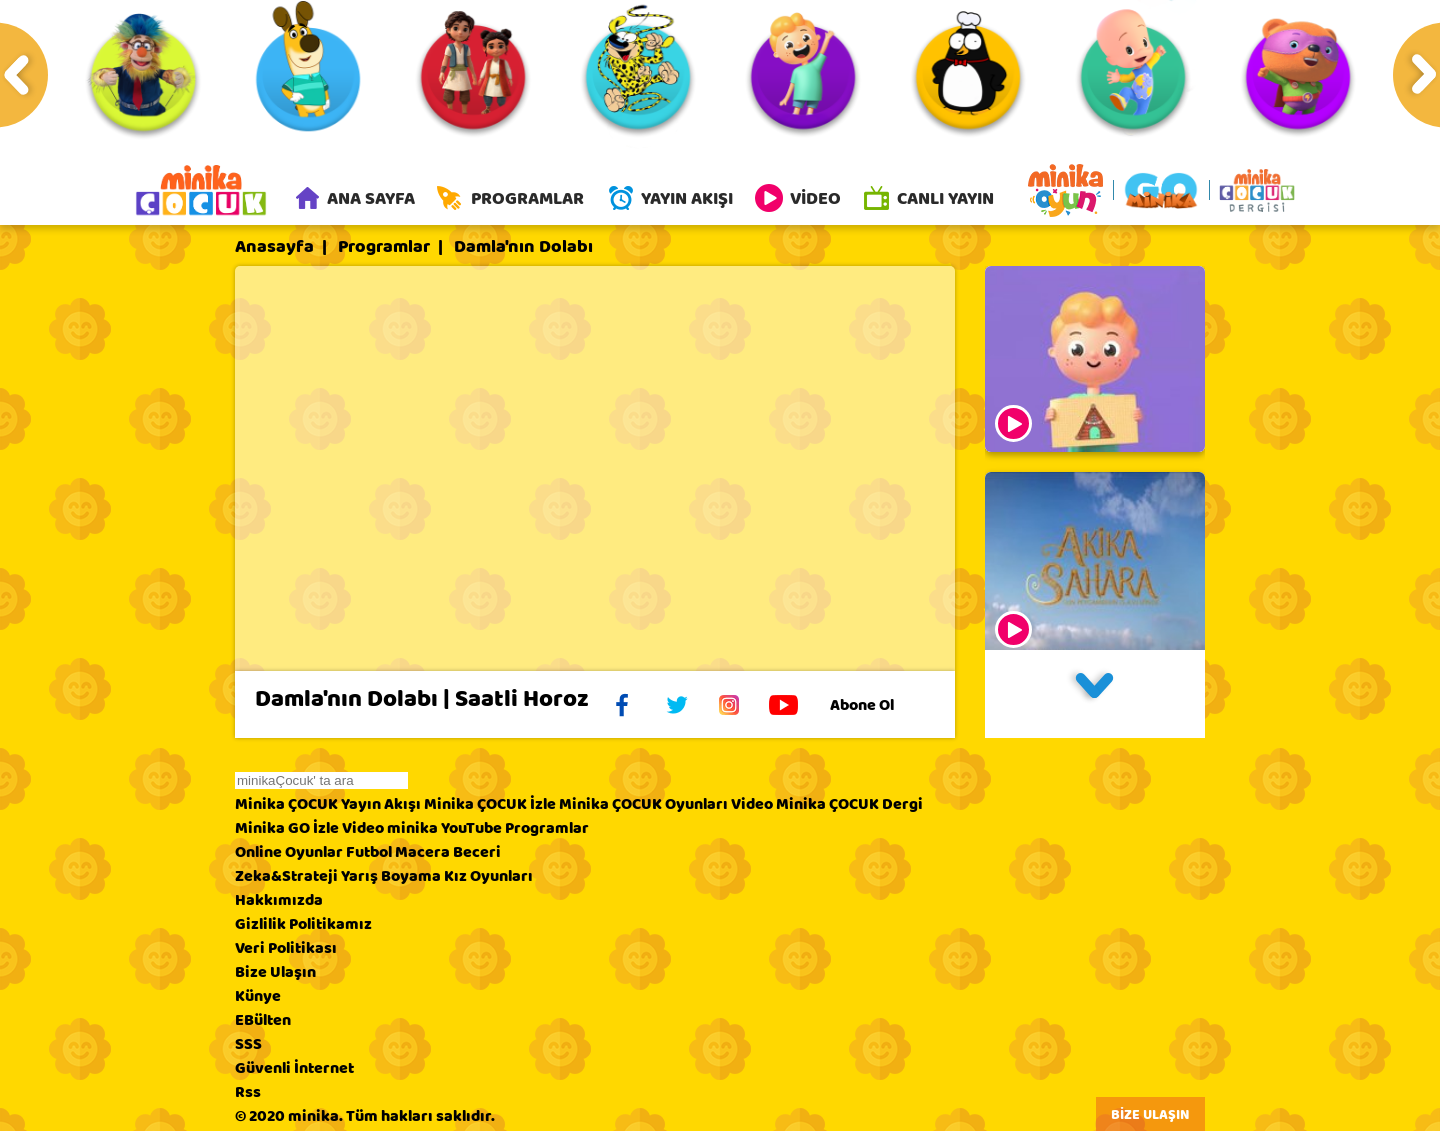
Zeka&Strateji (286, 878)
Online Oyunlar (289, 854)
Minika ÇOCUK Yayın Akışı (328, 806)
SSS (248, 1046)
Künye (258, 998)
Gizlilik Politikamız (303, 926)
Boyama (411, 878)
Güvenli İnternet (294, 1070)
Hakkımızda (279, 902)
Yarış (359, 878)
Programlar (384, 249)
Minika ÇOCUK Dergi (849, 806)
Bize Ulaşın (275, 974)
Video (752, 806)
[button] (1095, 696)
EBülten (263, 1022)
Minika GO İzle (287, 830)
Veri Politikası (286, 950)
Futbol (369, 854)
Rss (248, 1094)
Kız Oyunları (488, 878)
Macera (422, 854)
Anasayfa (274, 249)
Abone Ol (877, 707)
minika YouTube (444, 830)
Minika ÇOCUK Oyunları (643, 806)
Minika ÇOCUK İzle (490, 806)
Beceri (477, 854)
